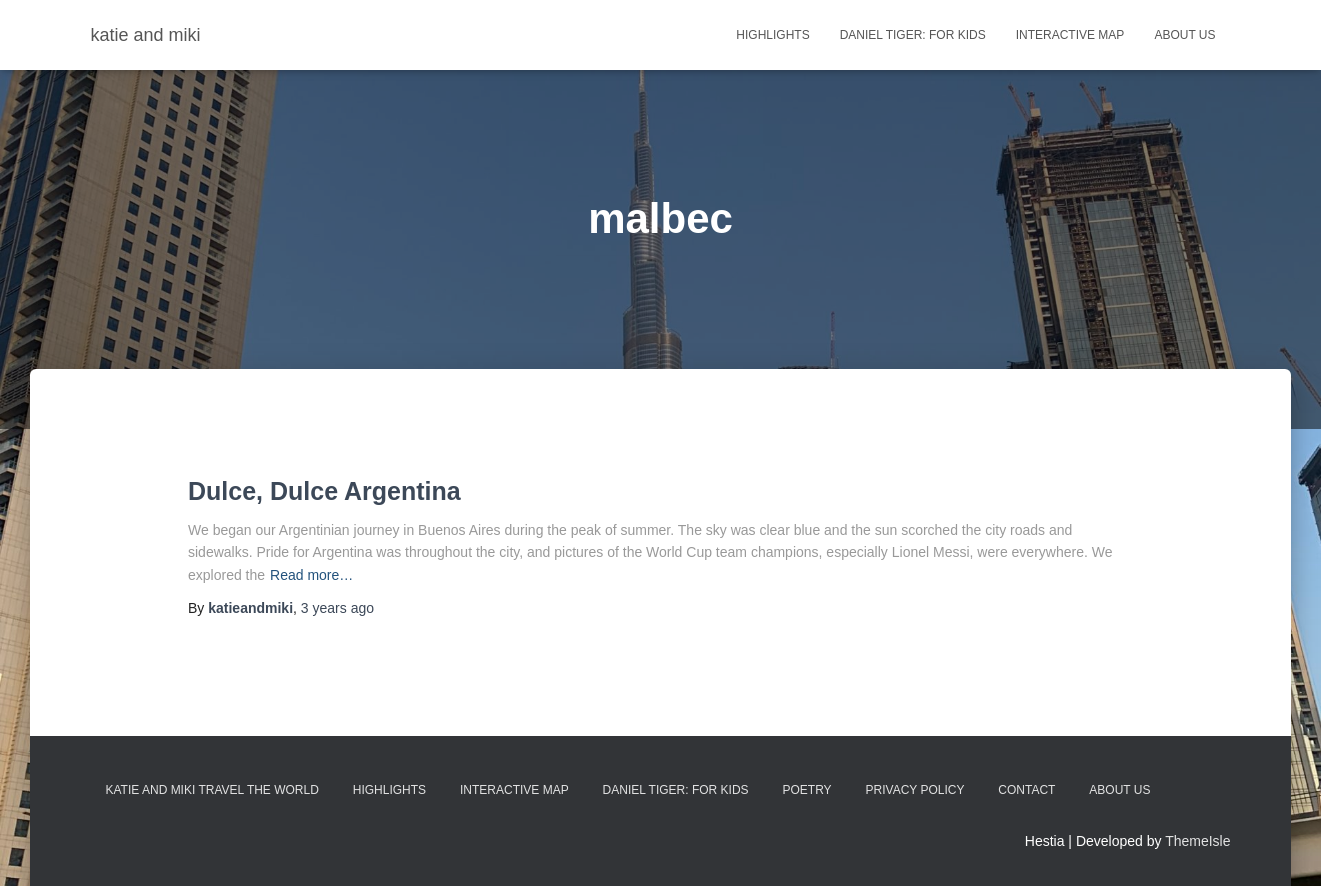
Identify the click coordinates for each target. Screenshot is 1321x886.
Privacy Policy (915, 790)
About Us (1184, 35)
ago (337, 608)
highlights (772, 35)
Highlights (389, 790)
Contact (1026, 790)
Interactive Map (1070, 35)
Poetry (807, 790)
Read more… (311, 575)
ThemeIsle (1197, 841)
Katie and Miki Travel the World (212, 790)
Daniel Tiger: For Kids (913, 35)
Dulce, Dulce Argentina (324, 491)
